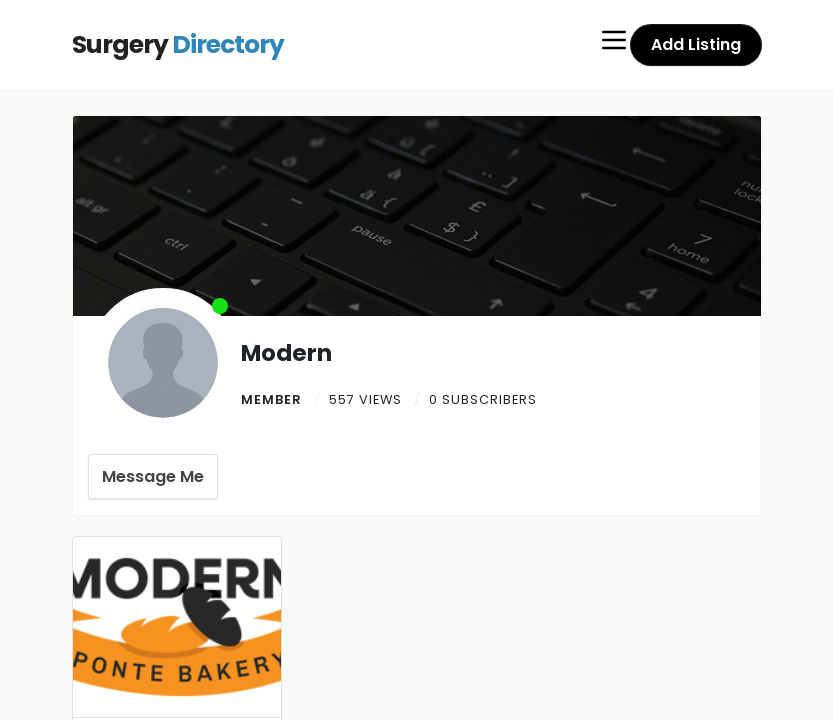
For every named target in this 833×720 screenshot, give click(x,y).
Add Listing (696, 44)
